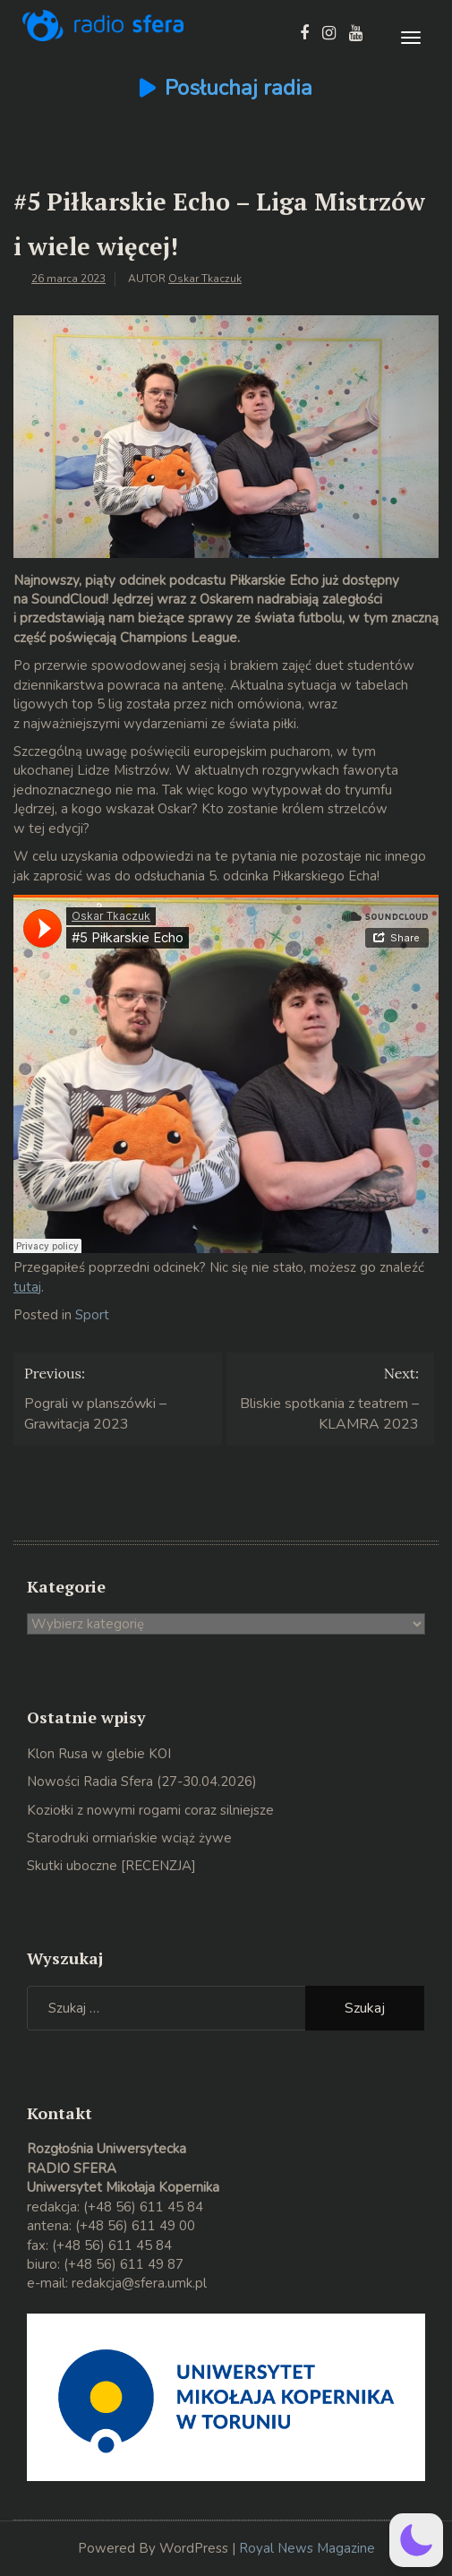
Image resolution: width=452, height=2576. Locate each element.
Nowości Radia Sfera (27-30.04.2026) (142, 1781)
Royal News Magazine (307, 2548)
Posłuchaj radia (238, 87)
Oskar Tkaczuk (205, 278)
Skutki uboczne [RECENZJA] (111, 1866)
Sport (92, 1315)
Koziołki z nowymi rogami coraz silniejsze (150, 1810)
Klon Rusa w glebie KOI (99, 1754)
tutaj (27, 1287)
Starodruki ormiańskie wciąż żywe (129, 1838)
